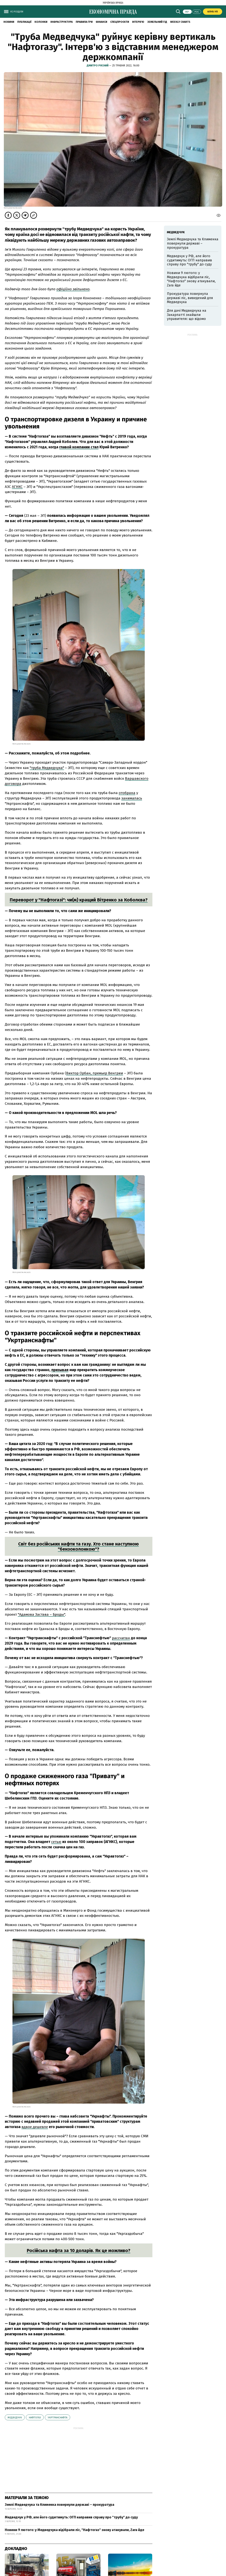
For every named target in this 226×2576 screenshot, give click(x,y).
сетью (56, 1842)
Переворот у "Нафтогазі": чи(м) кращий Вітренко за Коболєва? (79, 900)
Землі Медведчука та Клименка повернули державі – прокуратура (59, 2505)
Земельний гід (157, 22)
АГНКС (17, 486)
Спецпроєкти (119, 22)
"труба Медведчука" (47, 768)
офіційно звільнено (73, 289)
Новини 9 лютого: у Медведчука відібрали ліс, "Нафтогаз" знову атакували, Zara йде (74, 2530)
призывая (59, 1370)
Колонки (41, 22)
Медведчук (15, 2417)
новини (8, 22)
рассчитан (121, 1638)
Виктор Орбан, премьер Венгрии (94, 1073)
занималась (131, 798)
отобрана (127, 793)
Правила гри (84, 22)
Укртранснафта (57, 2417)
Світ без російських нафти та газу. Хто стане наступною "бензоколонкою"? (78, 1546)
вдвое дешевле (34, 2127)
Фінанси (101, 22)
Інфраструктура (61, 22)
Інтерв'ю (138, 22)
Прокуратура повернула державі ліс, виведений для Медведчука (190, 298)
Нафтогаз (35, 2417)
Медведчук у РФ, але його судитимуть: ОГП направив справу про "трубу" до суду (71, 2517)
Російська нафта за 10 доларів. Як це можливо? (78, 2250)
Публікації (24, 22)
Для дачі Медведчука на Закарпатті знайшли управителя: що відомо (186, 314)
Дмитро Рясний (98, 65)
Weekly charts (180, 22)
